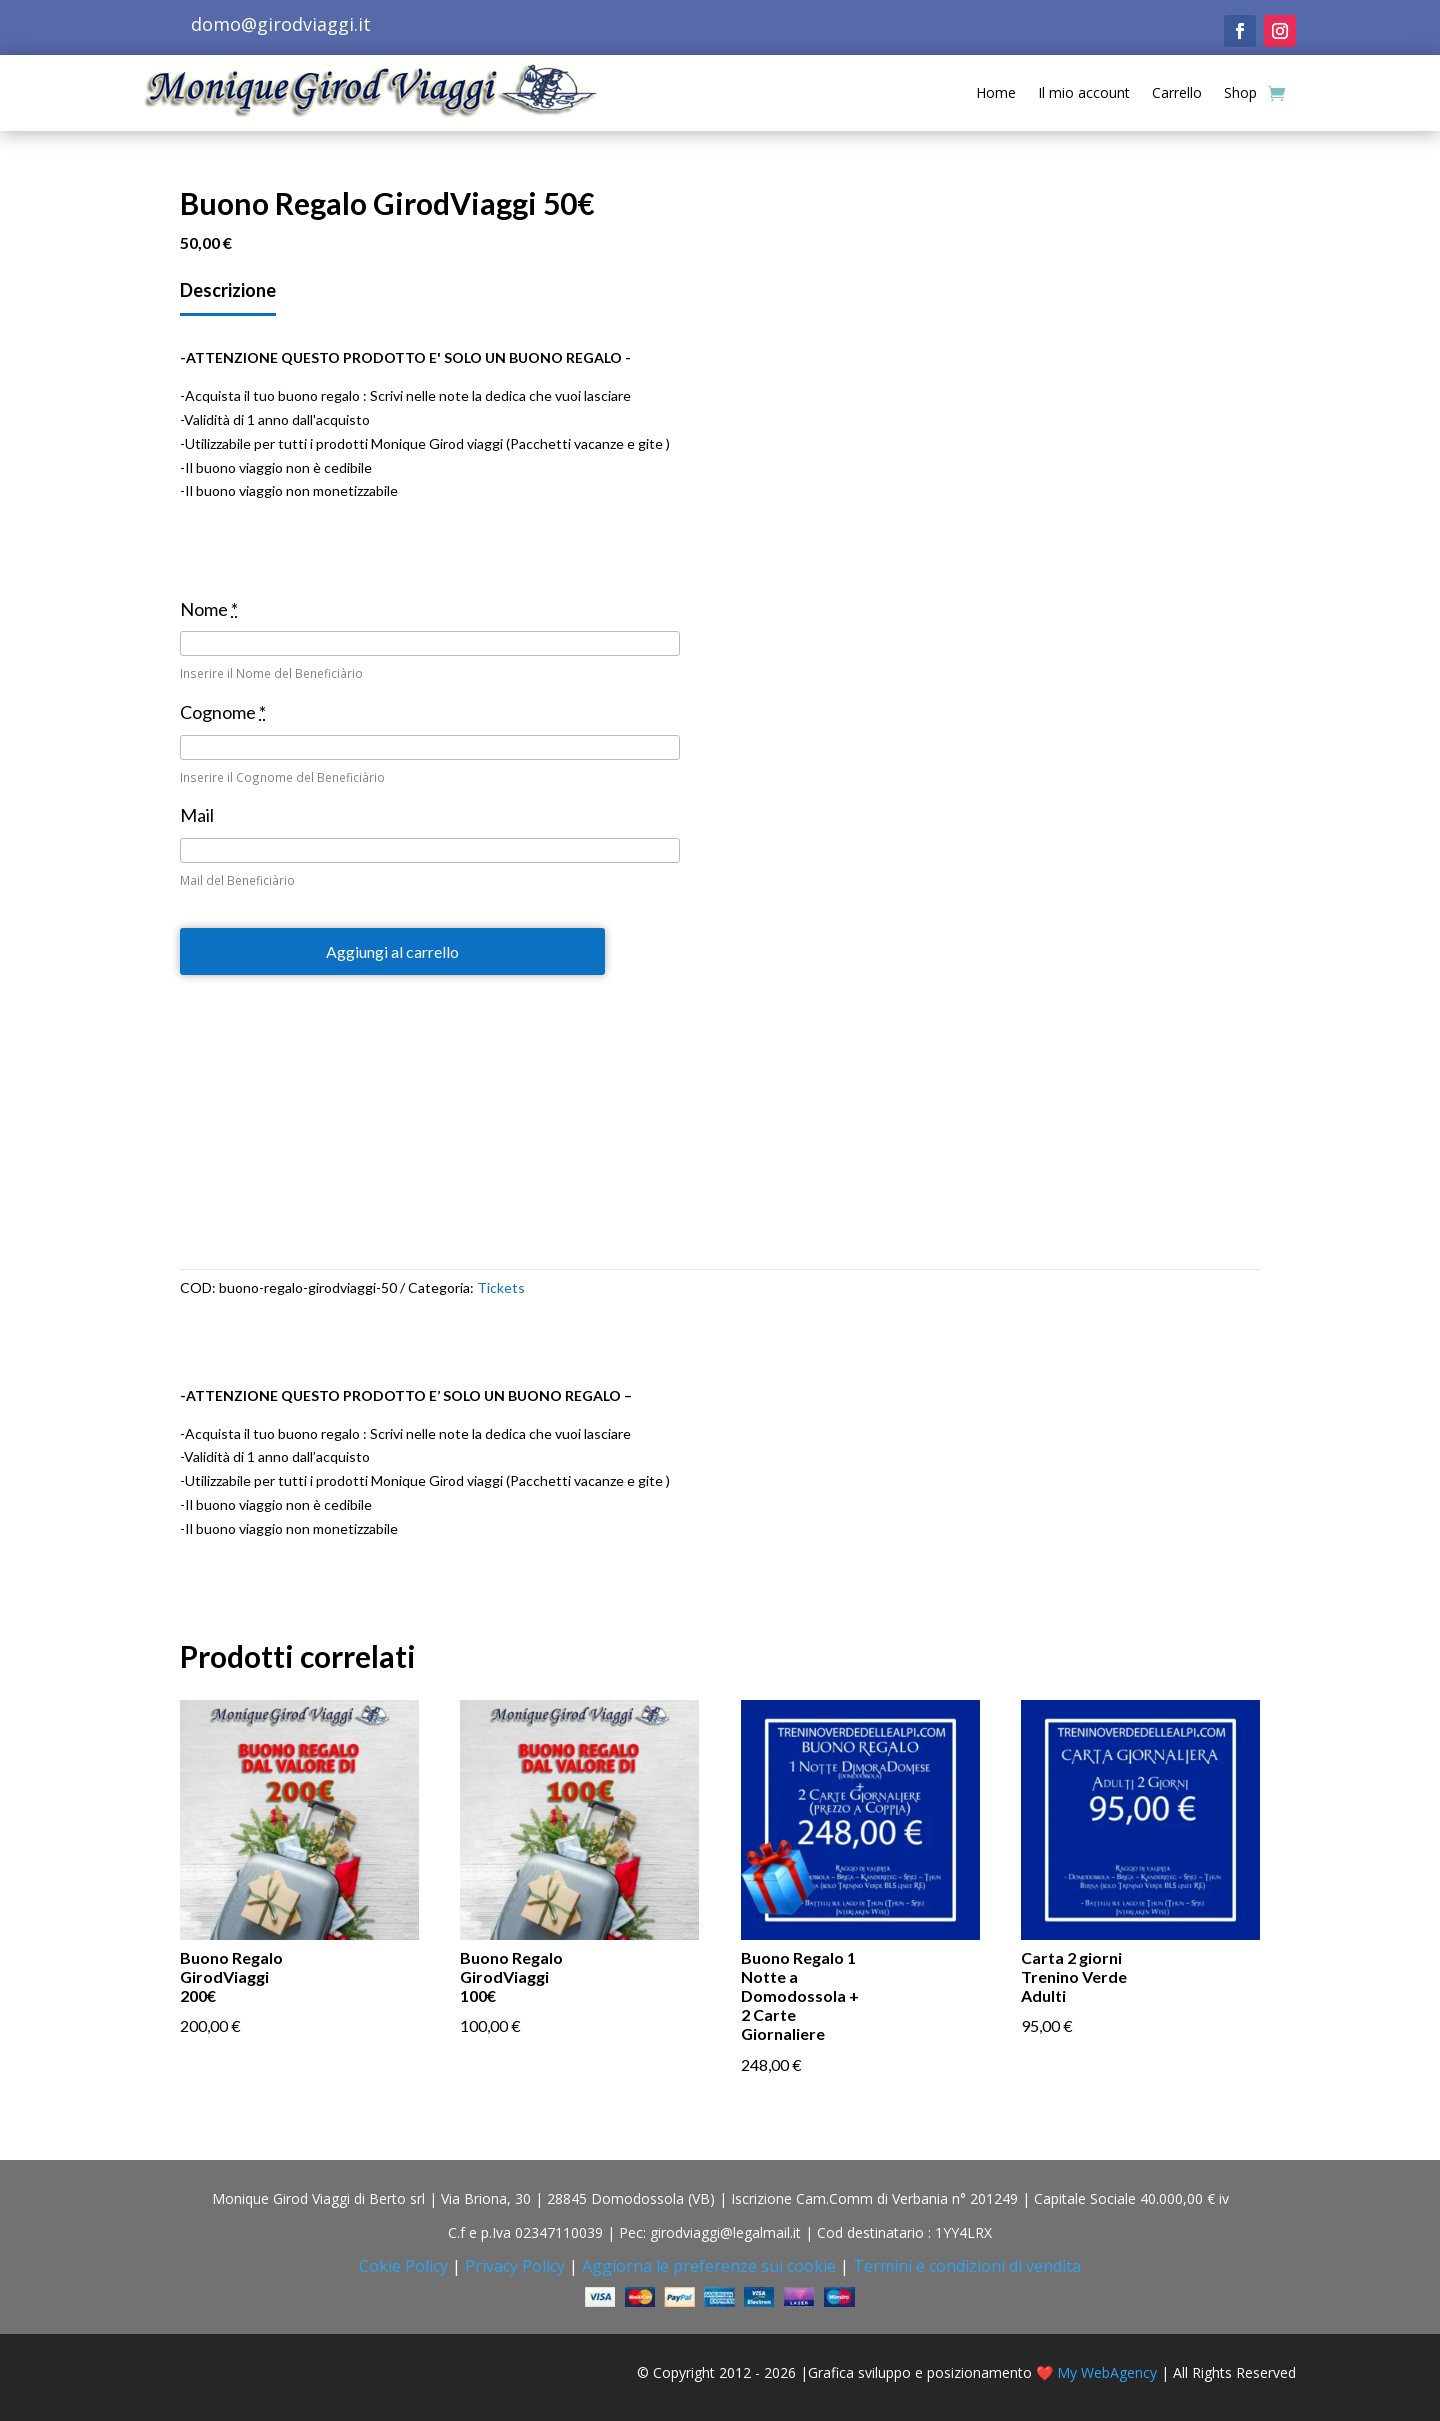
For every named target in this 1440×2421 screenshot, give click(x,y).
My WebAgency (1107, 2372)
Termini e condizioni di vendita (967, 2266)
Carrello (1177, 92)
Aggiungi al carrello (392, 951)
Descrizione (228, 290)
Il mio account (1084, 92)
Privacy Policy (515, 2266)
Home (996, 92)
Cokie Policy (403, 2266)
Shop (1240, 92)
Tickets (501, 1287)
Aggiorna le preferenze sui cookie (709, 2266)
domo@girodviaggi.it (281, 24)
